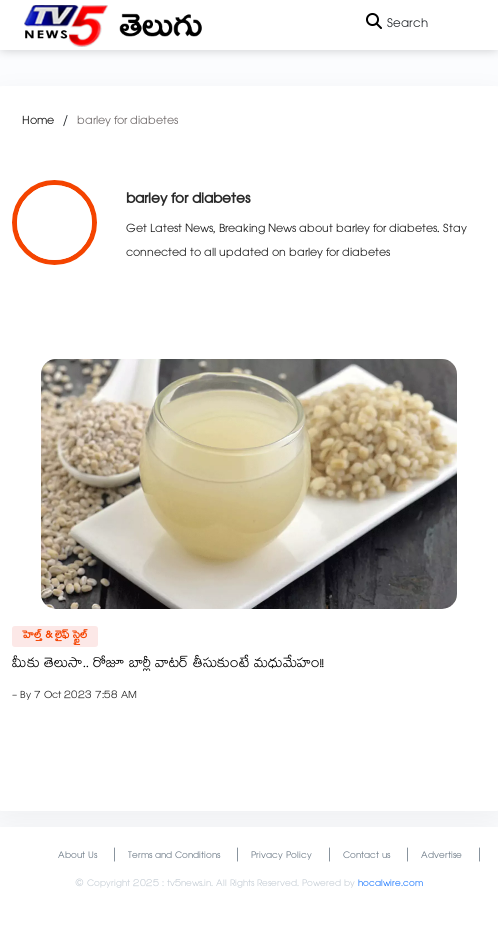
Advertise (441, 856)
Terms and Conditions (174, 856)
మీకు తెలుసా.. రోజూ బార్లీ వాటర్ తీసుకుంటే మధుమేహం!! (168, 665)
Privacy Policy (281, 856)
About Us (77, 856)
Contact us (366, 856)
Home (38, 122)
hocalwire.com (390, 884)
